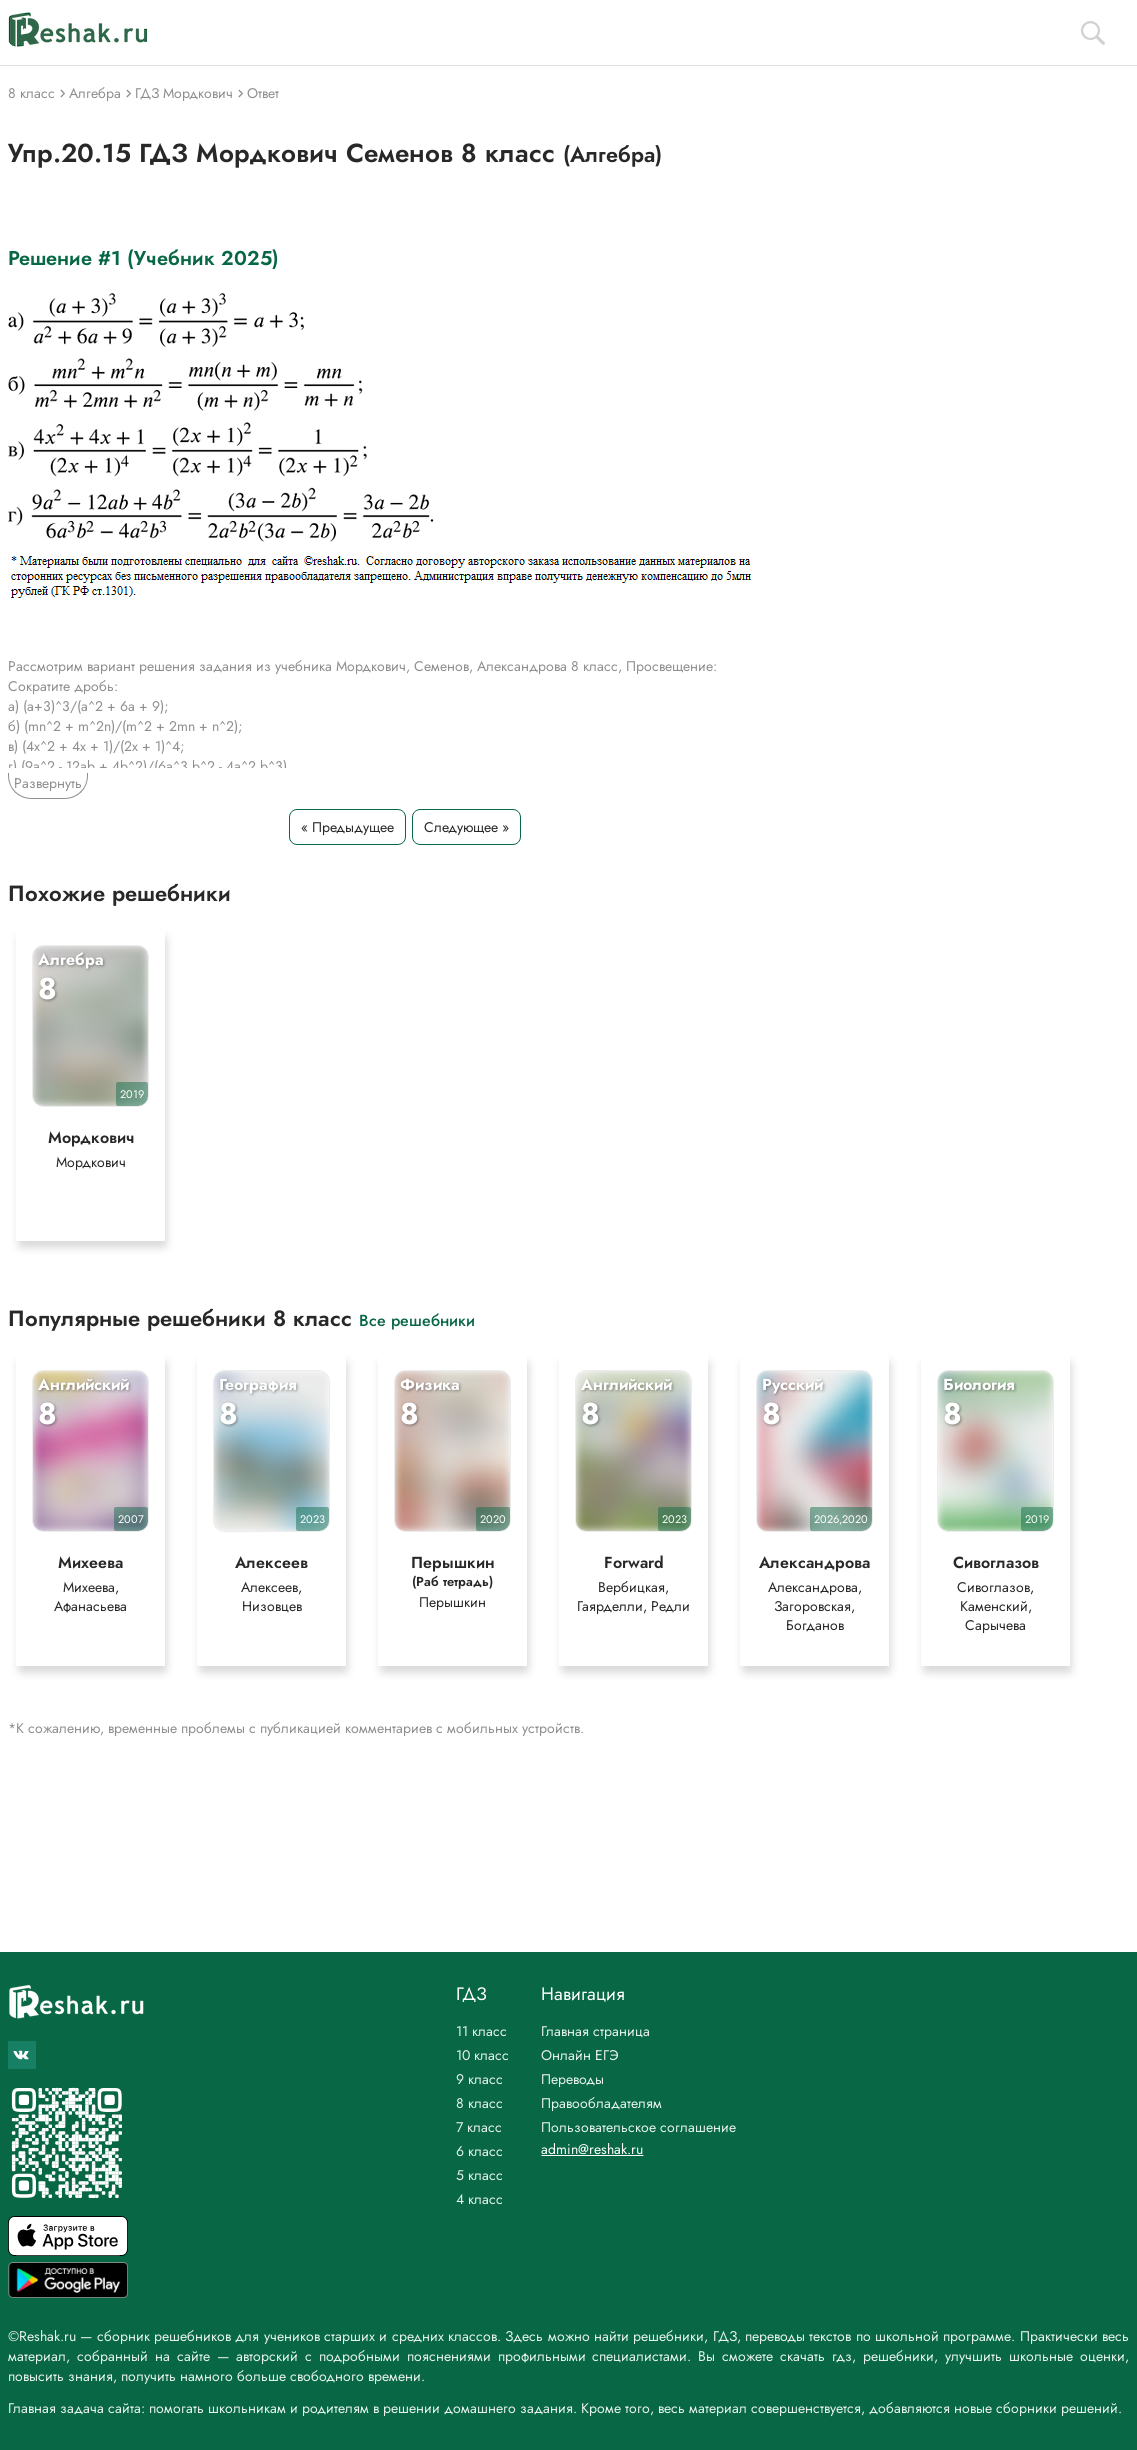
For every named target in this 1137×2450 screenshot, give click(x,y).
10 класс (482, 2055)
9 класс (479, 2079)
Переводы (572, 2079)
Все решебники (417, 1321)
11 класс (481, 2031)
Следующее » (466, 827)
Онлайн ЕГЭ (580, 2055)
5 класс (479, 2175)
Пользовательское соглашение (638, 2127)
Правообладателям (601, 2103)
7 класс (479, 2127)
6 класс (479, 2151)
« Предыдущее (347, 827)
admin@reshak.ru (592, 2149)
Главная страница (595, 2031)
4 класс (479, 2199)
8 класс (479, 2103)
